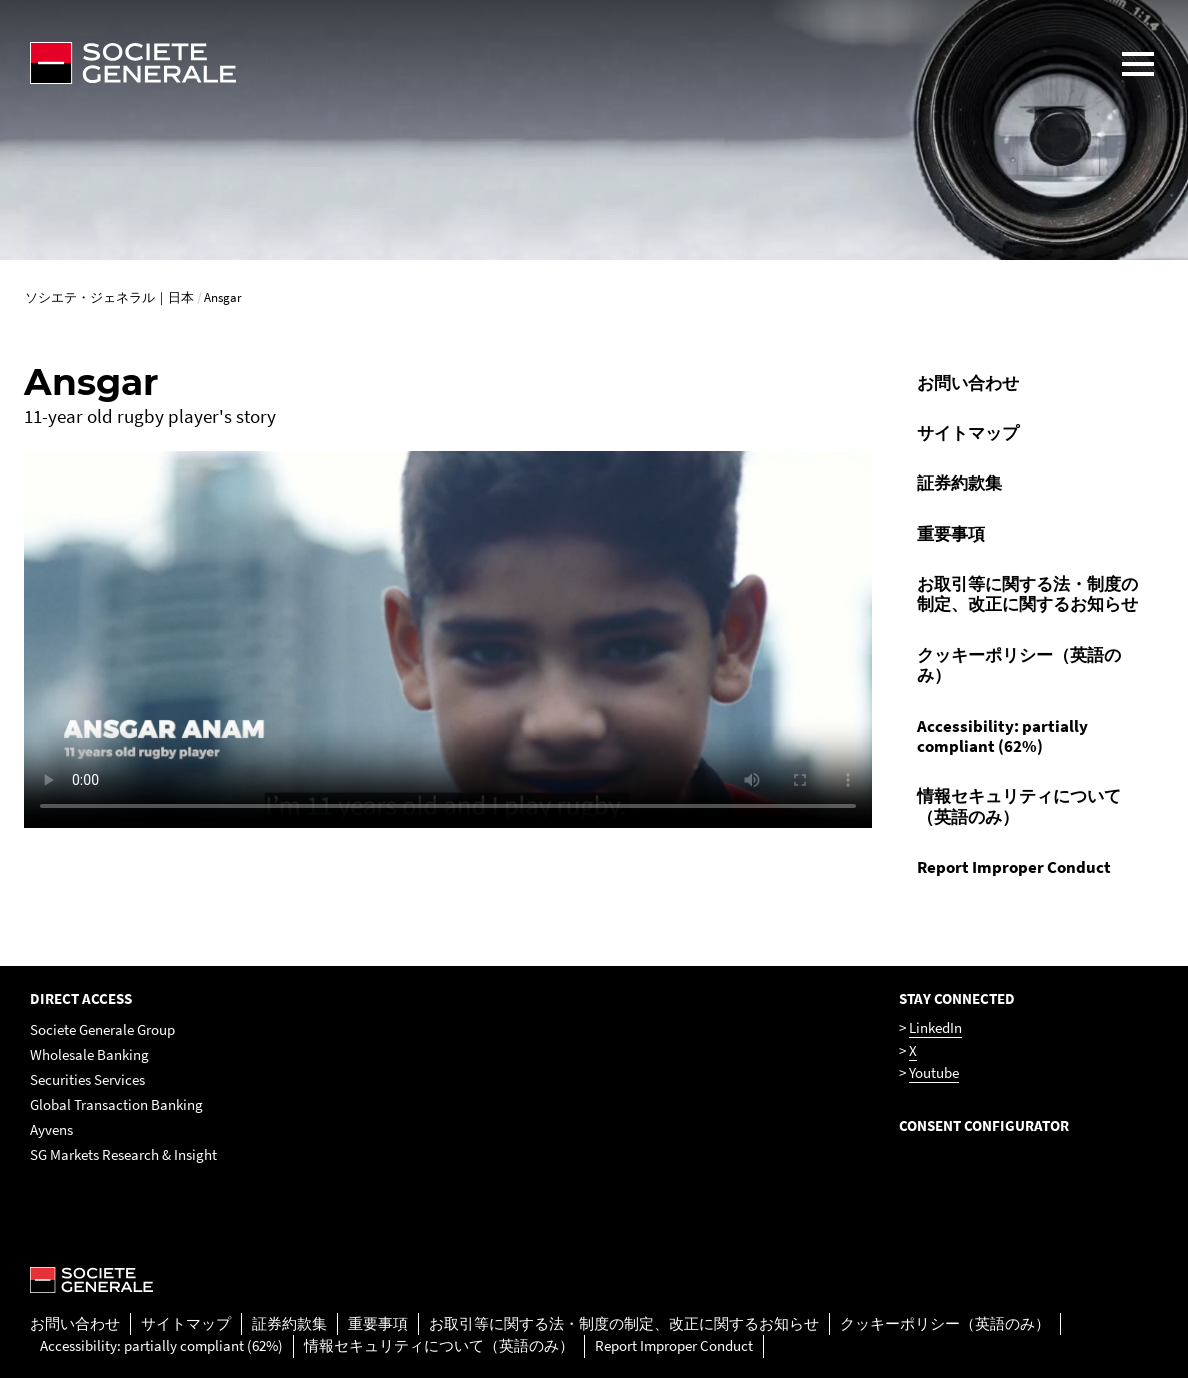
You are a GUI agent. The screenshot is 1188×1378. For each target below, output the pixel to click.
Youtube (934, 1072)
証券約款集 (959, 483)
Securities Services (87, 1079)
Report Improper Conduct (1014, 867)
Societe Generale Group (102, 1029)
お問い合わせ (968, 383)
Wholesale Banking (89, 1054)
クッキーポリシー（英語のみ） (1019, 665)
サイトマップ (968, 433)
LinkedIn (935, 1027)
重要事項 (951, 534)
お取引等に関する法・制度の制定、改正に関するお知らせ (1027, 594)
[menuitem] (1033, 383)
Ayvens (51, 1129)
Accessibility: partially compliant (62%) (1002, 736)
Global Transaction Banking (116, 1104)
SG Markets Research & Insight (123, 1154)
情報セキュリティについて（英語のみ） (1019, 806)
